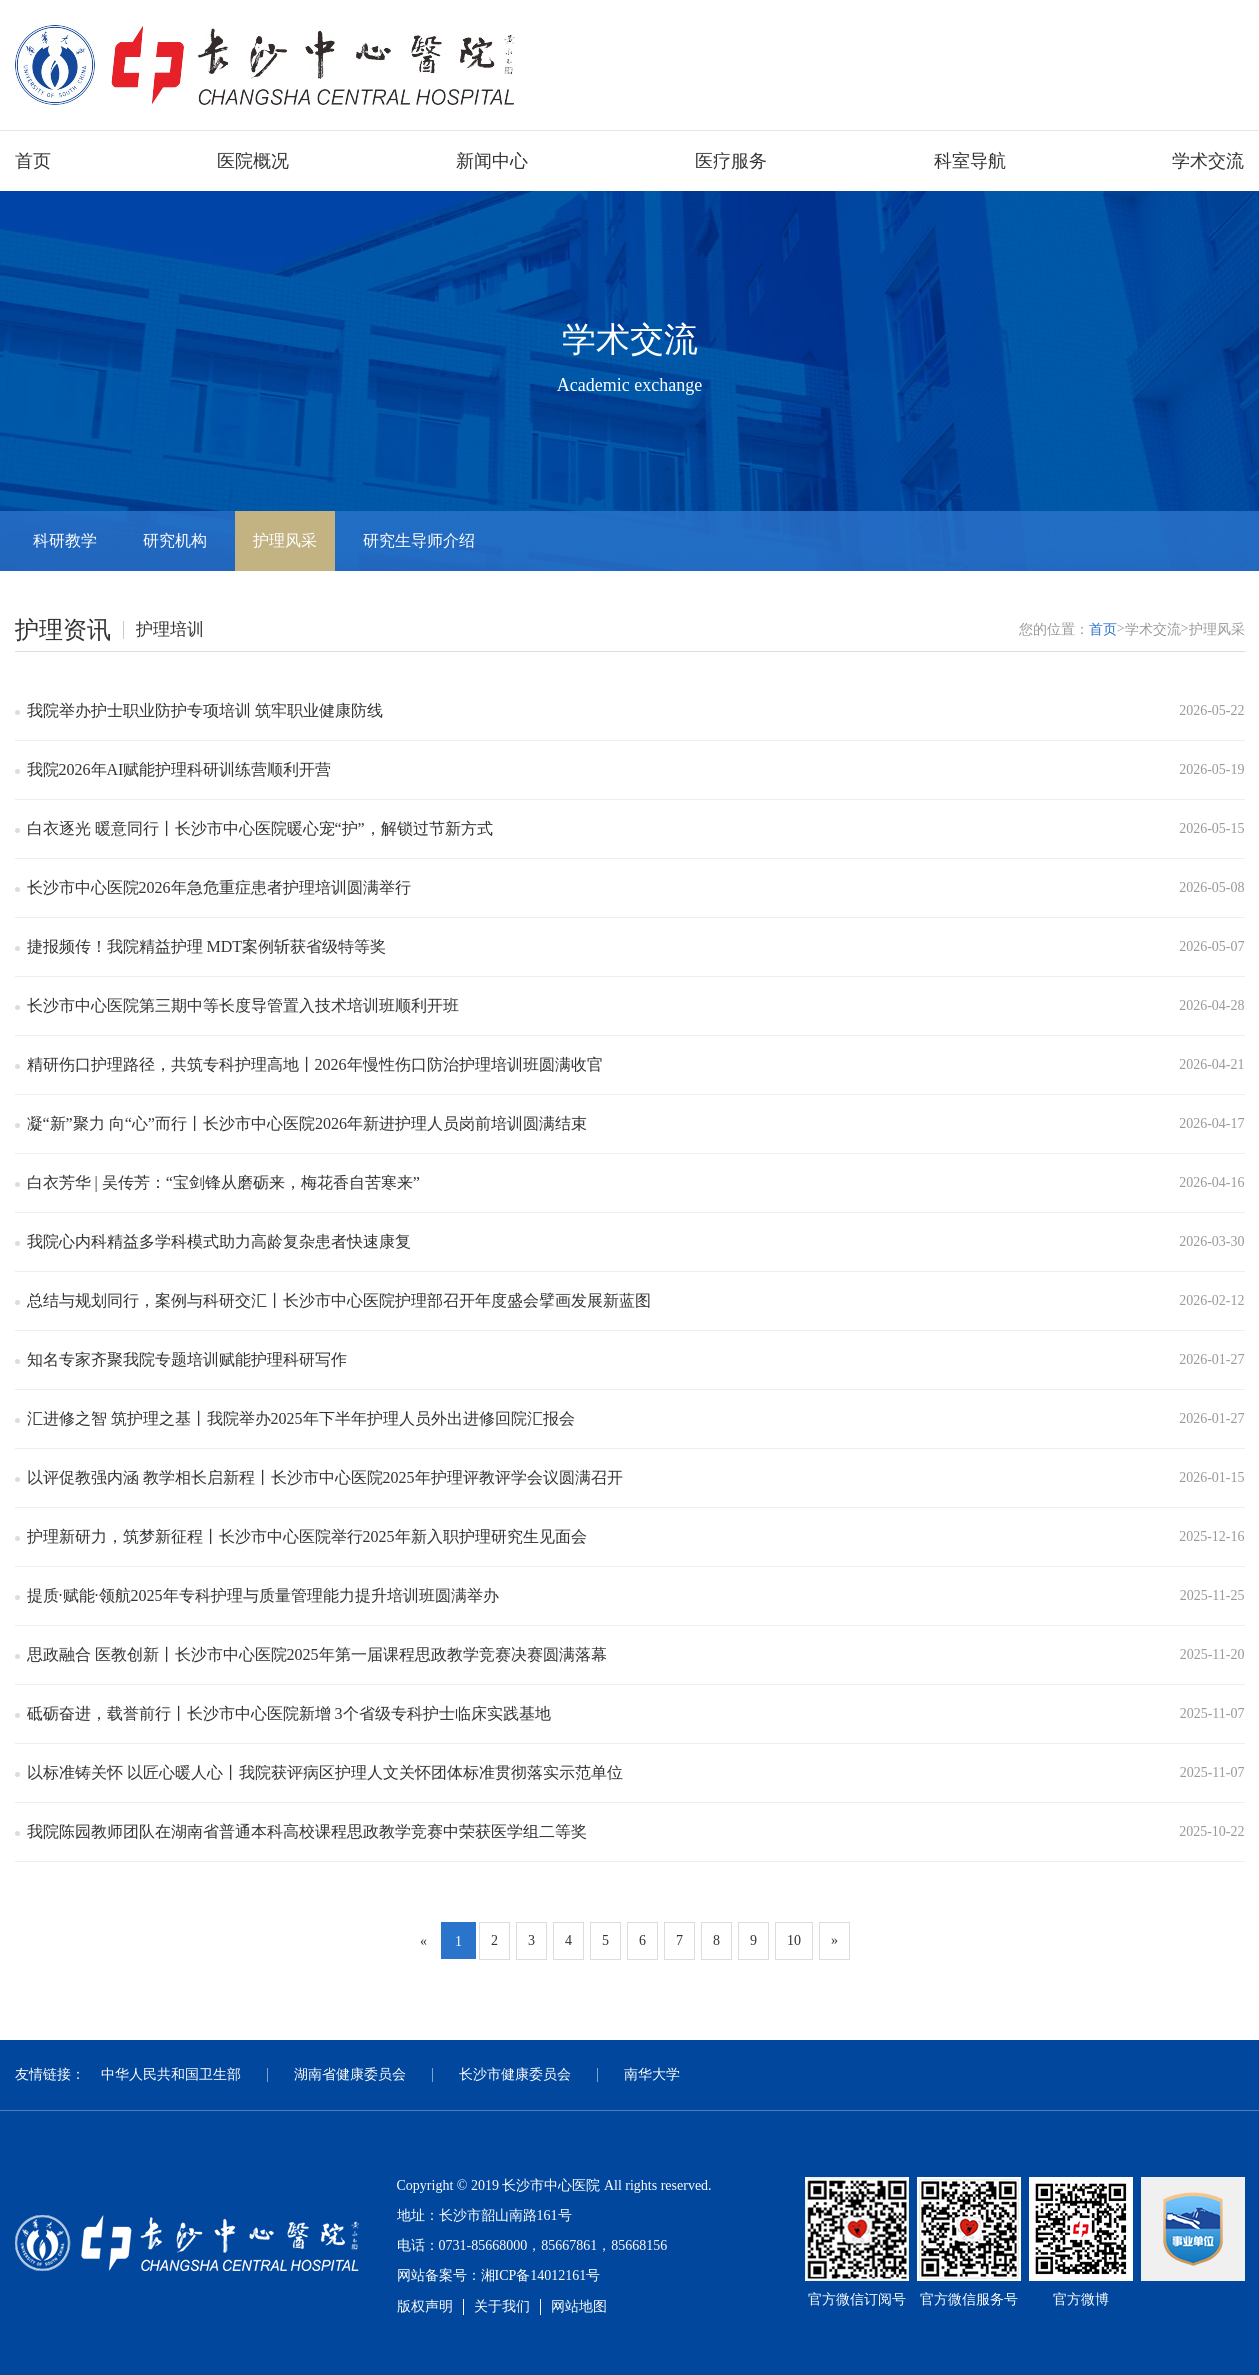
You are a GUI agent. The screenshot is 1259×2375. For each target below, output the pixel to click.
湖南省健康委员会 (350, 2074)
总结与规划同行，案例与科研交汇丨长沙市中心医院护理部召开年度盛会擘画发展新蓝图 (339, 1300)
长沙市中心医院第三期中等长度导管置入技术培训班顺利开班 (243, 1005)
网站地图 (579, 2306)
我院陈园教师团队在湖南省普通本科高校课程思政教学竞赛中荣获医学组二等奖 (307, 1831)
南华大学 (652, 2074)
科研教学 (65, 540)
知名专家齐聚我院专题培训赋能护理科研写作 (187, 1359)
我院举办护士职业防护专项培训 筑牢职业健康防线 (205, 710)
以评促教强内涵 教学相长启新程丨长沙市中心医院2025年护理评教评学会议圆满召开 (325, 1477)
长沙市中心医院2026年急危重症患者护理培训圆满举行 (219, 887)
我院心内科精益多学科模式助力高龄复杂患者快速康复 (219, 1241)
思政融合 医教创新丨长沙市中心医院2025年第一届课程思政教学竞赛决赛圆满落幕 (317, 1654)
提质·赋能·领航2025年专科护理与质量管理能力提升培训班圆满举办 (263, 1595)
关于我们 (502, 2306)
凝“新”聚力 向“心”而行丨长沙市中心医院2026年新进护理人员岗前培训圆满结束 (307, 1123)
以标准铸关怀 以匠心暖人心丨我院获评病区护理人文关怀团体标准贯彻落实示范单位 (325, 1772)
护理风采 (285, 540)
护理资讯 (63, 630)
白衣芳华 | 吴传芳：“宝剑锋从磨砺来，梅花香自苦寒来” (223, 1182)
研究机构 (175, 540)
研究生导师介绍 (419, 540)
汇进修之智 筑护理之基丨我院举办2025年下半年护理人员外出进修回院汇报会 (301, 1418)
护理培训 (170, 629)
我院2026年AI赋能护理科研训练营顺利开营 (179, 769)
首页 (33, 161)
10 (794, 1940)
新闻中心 (492, 161)
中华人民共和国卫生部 (171, 2074)
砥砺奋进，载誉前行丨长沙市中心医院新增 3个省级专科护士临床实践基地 (289, 1713)
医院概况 (253, 161)
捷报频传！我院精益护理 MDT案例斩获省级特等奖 (207, 946)
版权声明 (425, 2306)
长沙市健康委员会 (515, 2074)
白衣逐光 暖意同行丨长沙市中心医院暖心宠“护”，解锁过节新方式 (260, 828)
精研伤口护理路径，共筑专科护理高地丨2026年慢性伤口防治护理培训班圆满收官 (315, 1064)
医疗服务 (731, 161)
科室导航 (970, 161)
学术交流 (1208, 161)
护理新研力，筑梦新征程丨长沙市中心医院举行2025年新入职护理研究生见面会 (307, 1536)
